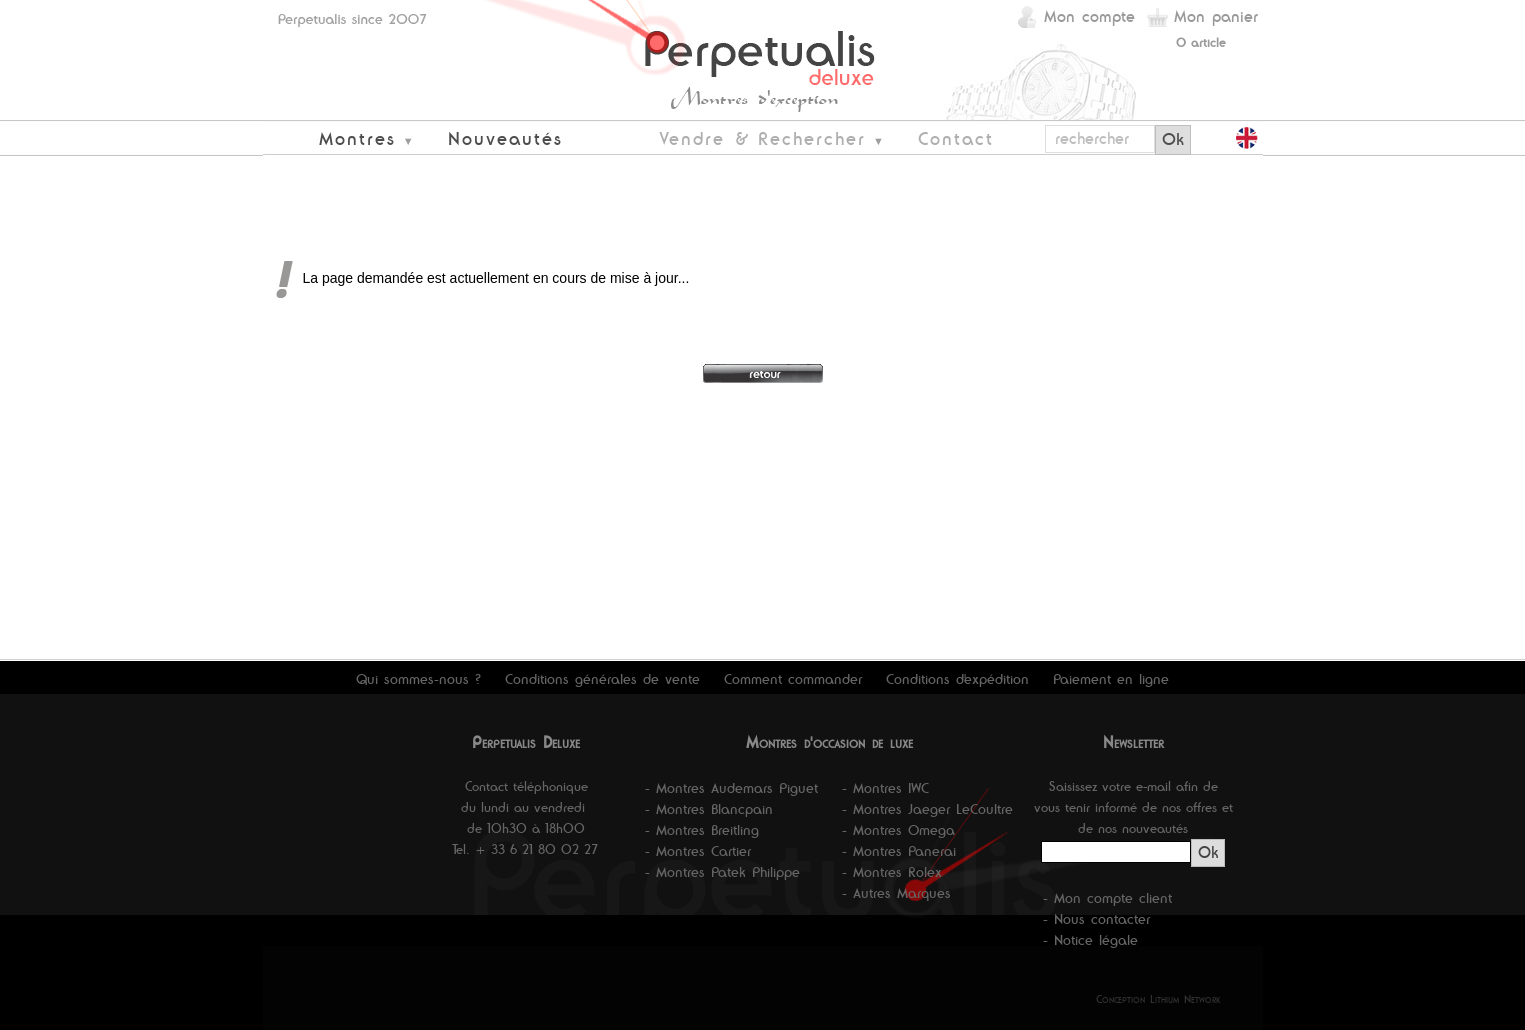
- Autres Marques (896, 893)
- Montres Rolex (892, 872)
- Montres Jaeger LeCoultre (927, 809)
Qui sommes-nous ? (418, 679)
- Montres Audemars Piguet (731, 788)
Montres (357, 138)
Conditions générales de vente (602, 679)
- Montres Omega (898, 830)
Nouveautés (505, 138)
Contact (956, 138)
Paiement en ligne (1111, 679)
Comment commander (793, 679)
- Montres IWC (885, 788)
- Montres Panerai (899, 851)
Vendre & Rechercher (762, 138)
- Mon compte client (1107, 898)
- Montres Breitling (702, 830)
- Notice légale (1090, 940)
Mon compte (1089, 16)
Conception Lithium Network (1158, 999)
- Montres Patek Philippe (722, 872)
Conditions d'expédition (957, 679)
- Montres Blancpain (709, 809)
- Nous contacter (1096, 919)
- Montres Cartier (698, 851)
